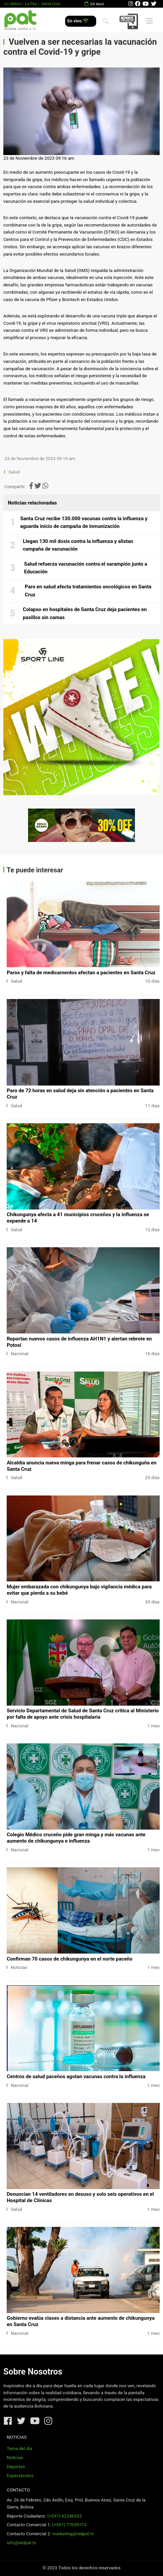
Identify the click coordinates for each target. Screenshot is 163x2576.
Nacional (19, 1353)
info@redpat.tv (21, 2542)
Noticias (19, 1967)
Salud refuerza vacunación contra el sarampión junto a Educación (85, 568)
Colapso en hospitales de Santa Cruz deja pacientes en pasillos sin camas (85, 613)
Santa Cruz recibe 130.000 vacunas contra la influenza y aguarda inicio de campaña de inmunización (83, 523)
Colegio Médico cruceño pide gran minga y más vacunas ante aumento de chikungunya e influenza (76, 1838)
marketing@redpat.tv (73, 2533)
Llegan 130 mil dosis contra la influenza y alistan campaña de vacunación (78, 545)
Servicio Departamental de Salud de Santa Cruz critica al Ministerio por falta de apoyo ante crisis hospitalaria (83, 1714)
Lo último (12, 3)
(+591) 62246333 (64, 2516)
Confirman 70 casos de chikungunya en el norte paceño (69, 1959)
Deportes (16, 2466)
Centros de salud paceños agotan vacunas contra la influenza (76, 2076)
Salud (14, 471)
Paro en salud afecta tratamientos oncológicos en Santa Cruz (88, 591)
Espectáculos (20, 2475)
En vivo (78, 20)
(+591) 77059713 (69, 2524)
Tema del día (19, 2448)
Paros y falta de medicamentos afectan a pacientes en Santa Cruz (81, 973)
